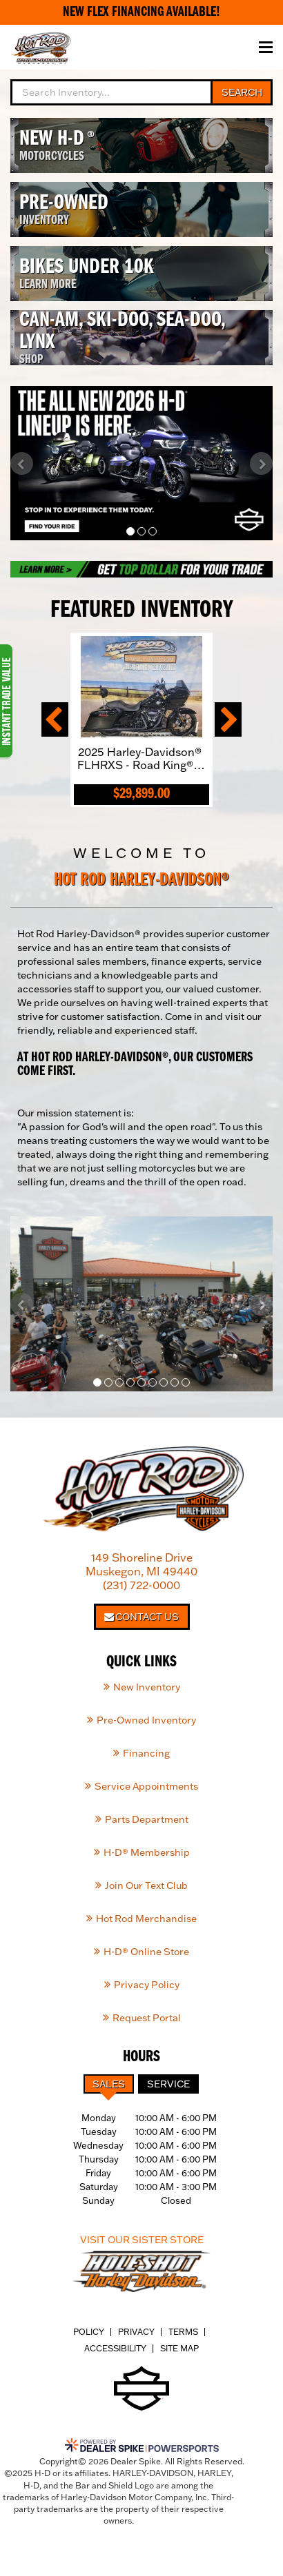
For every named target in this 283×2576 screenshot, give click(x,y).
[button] (21, 463)
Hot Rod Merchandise (146, 1918)
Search (242, 92)
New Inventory (146, 1687)
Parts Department (146, 1819)
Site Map (179, 2348)
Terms (183, 2332)
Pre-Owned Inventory (146, 1720)
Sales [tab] (108, 2084)
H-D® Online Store (146, 1951)
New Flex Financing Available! (141, 12)
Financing (146, 1753)
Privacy (136, 2332)
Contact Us (141, 1617)
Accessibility (115, 2348)
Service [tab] (168, 2084)
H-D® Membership (147, 1852)
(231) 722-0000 (141, 1585)
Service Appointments (146, 1786)
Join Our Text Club (146, 1885)
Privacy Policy (146, 1985)
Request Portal (147, 2018)
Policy (88, 2332)
